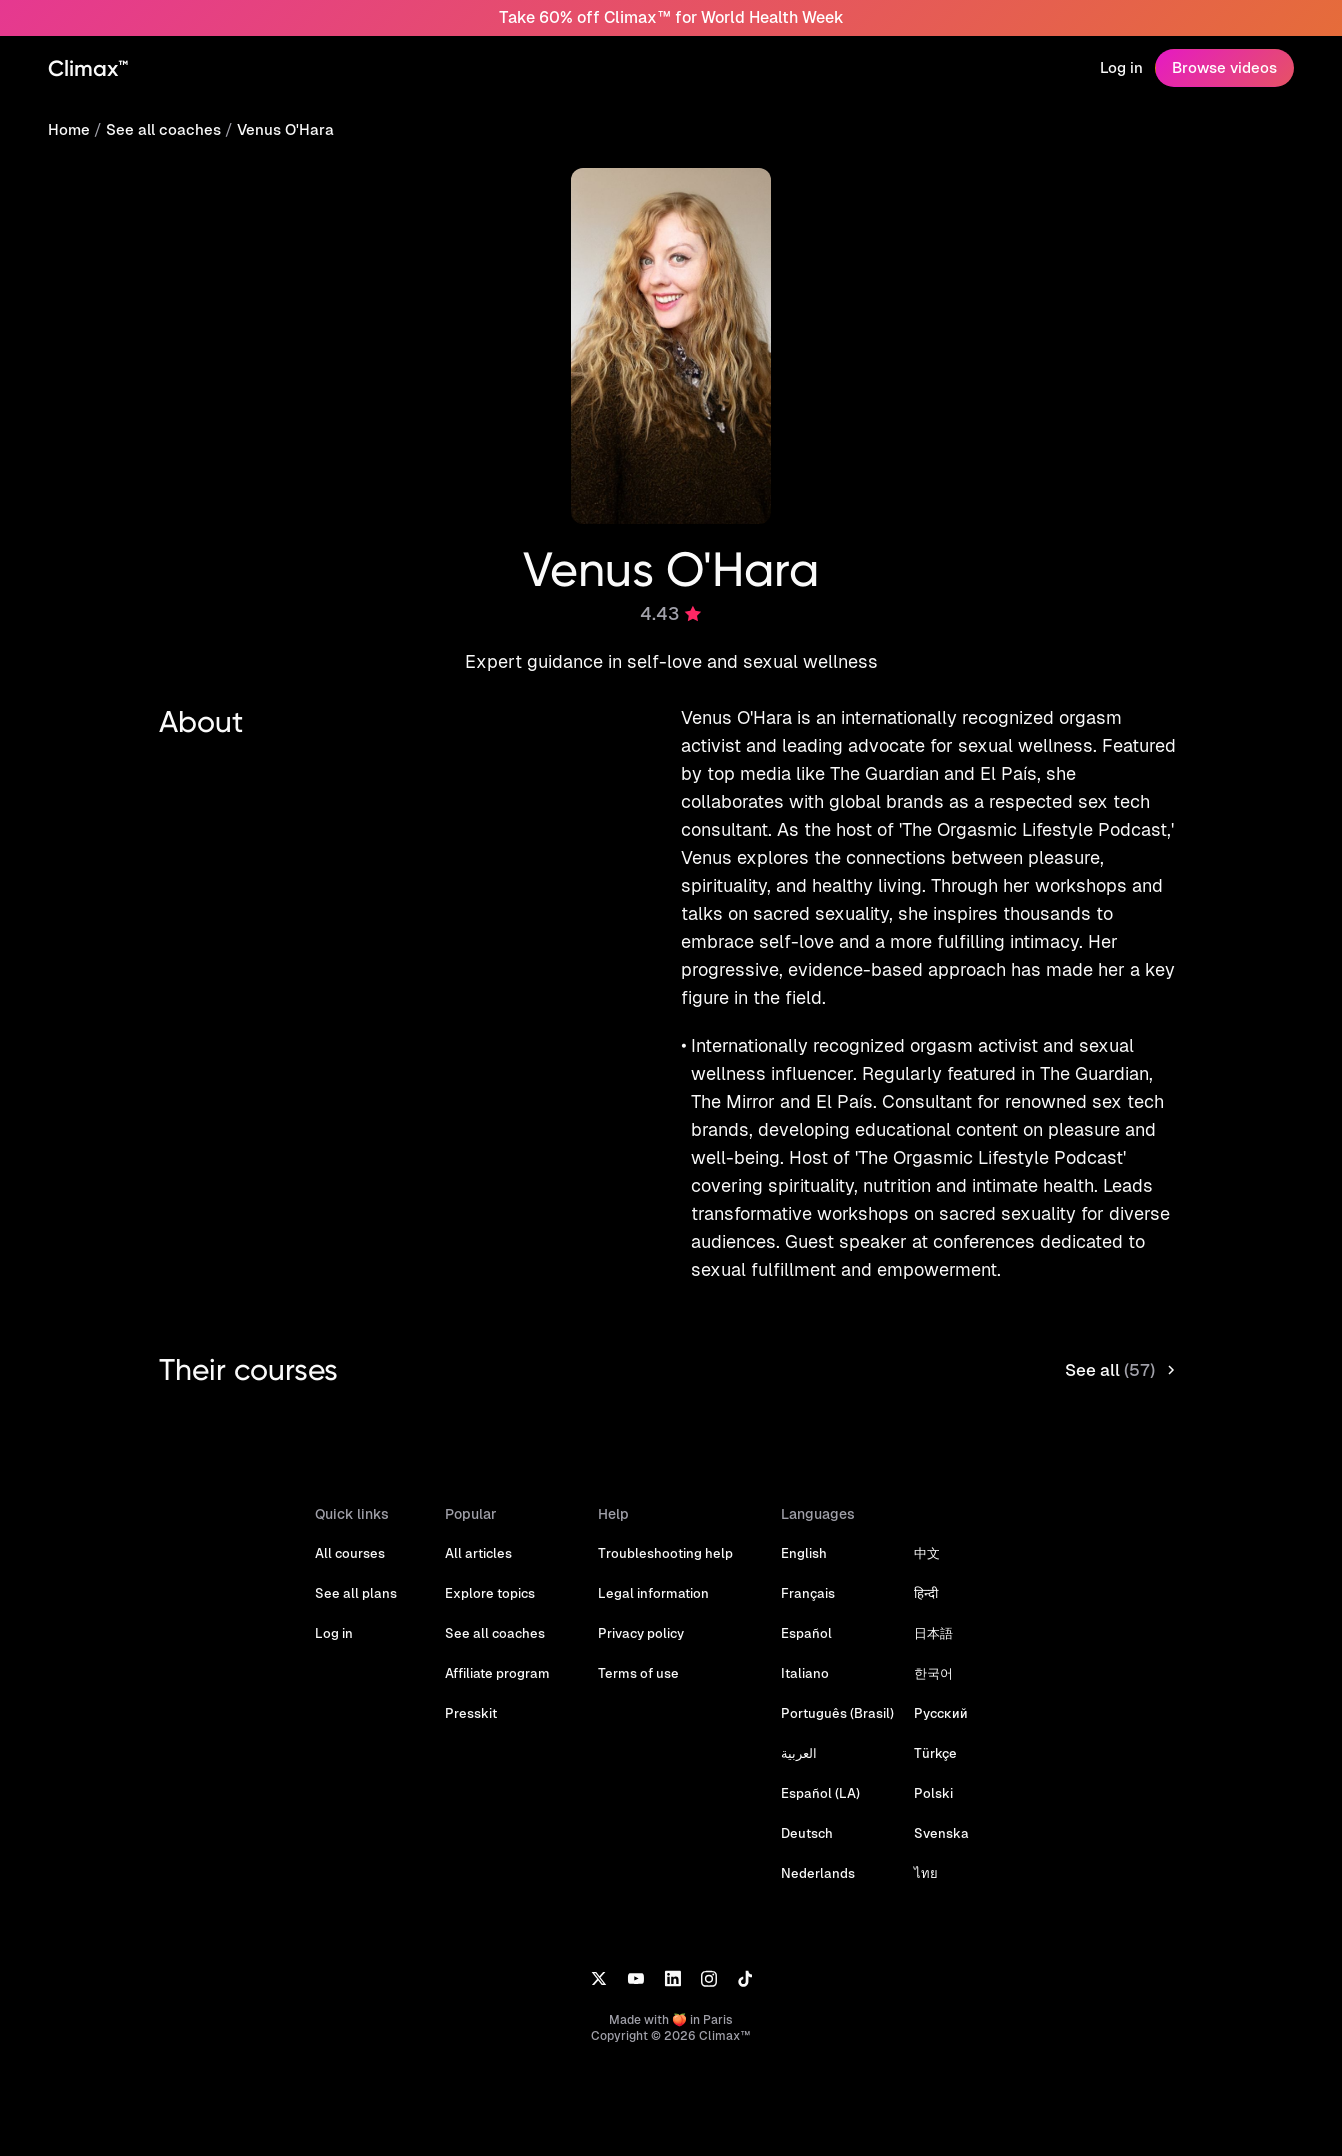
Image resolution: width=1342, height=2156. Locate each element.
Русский (941, 1713)
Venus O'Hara (285, 129)
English (804, 1553)
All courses (350, 1553)
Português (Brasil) (837, 1713)
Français (808, 1593)
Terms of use (638, 1673)
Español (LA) (820, 1793)
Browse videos (1224, 67)
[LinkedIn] (672, 1978)
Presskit (471, 1713)
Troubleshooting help (665, 1553)
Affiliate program (497, 1673)
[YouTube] (635, 1978)
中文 (927, 1553)
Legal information (653, 1593)
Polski (933, 1793)
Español (806, 1633)
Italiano (805, 1673)
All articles (478, 1553)
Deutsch (807, 1833)
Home (69, 129)
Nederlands (818, 1873)
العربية (799, 1753)
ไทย (926, 1873)
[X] (598, 1978)
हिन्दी (926, 1593)
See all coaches (163, 129)
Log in (1121, 67)
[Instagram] (709, 1978)
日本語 (933, 1633)
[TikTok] (745, 1978)
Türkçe (935, 1753)
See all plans (356, 1593)
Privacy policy (641, 1633)
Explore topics (490, 1593)
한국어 (933, 1673)
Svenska (941, 1833)
